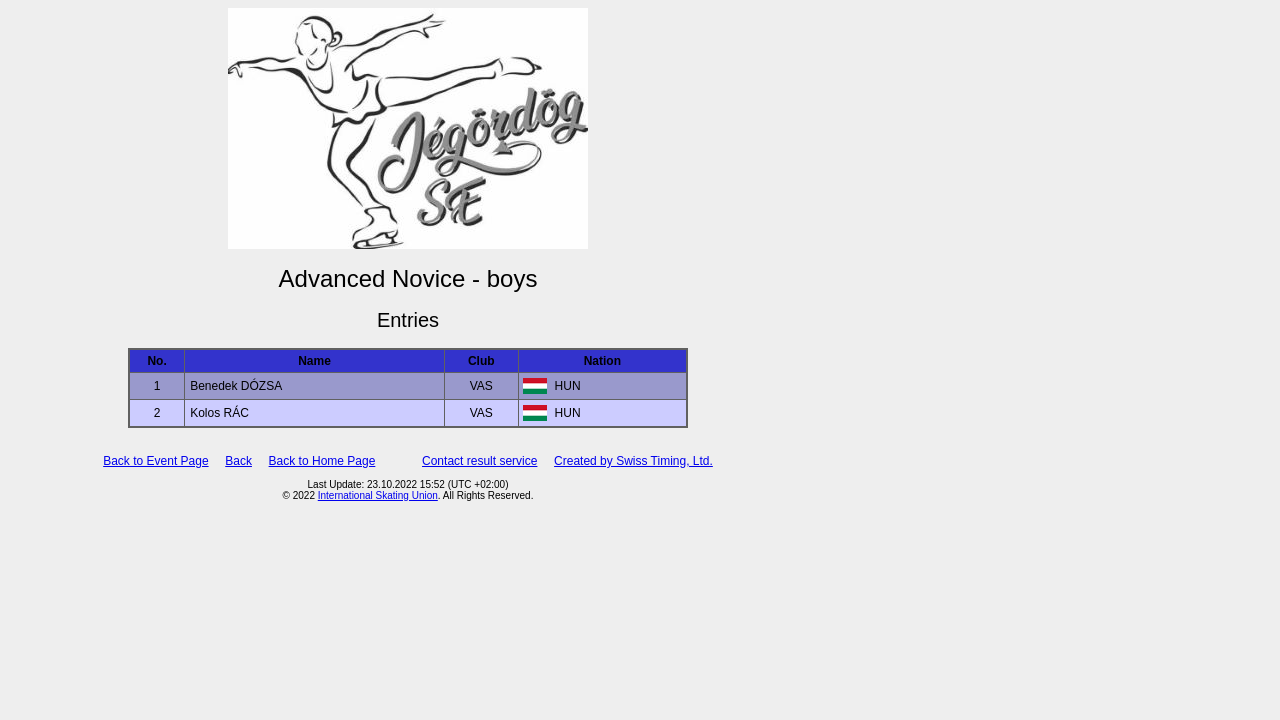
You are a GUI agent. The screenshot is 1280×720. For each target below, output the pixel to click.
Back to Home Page (322, 461)
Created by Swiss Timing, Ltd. (633, 461)
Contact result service (479, 461)
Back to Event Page (155, 461)
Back (238, 461)
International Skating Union (378, 495)
